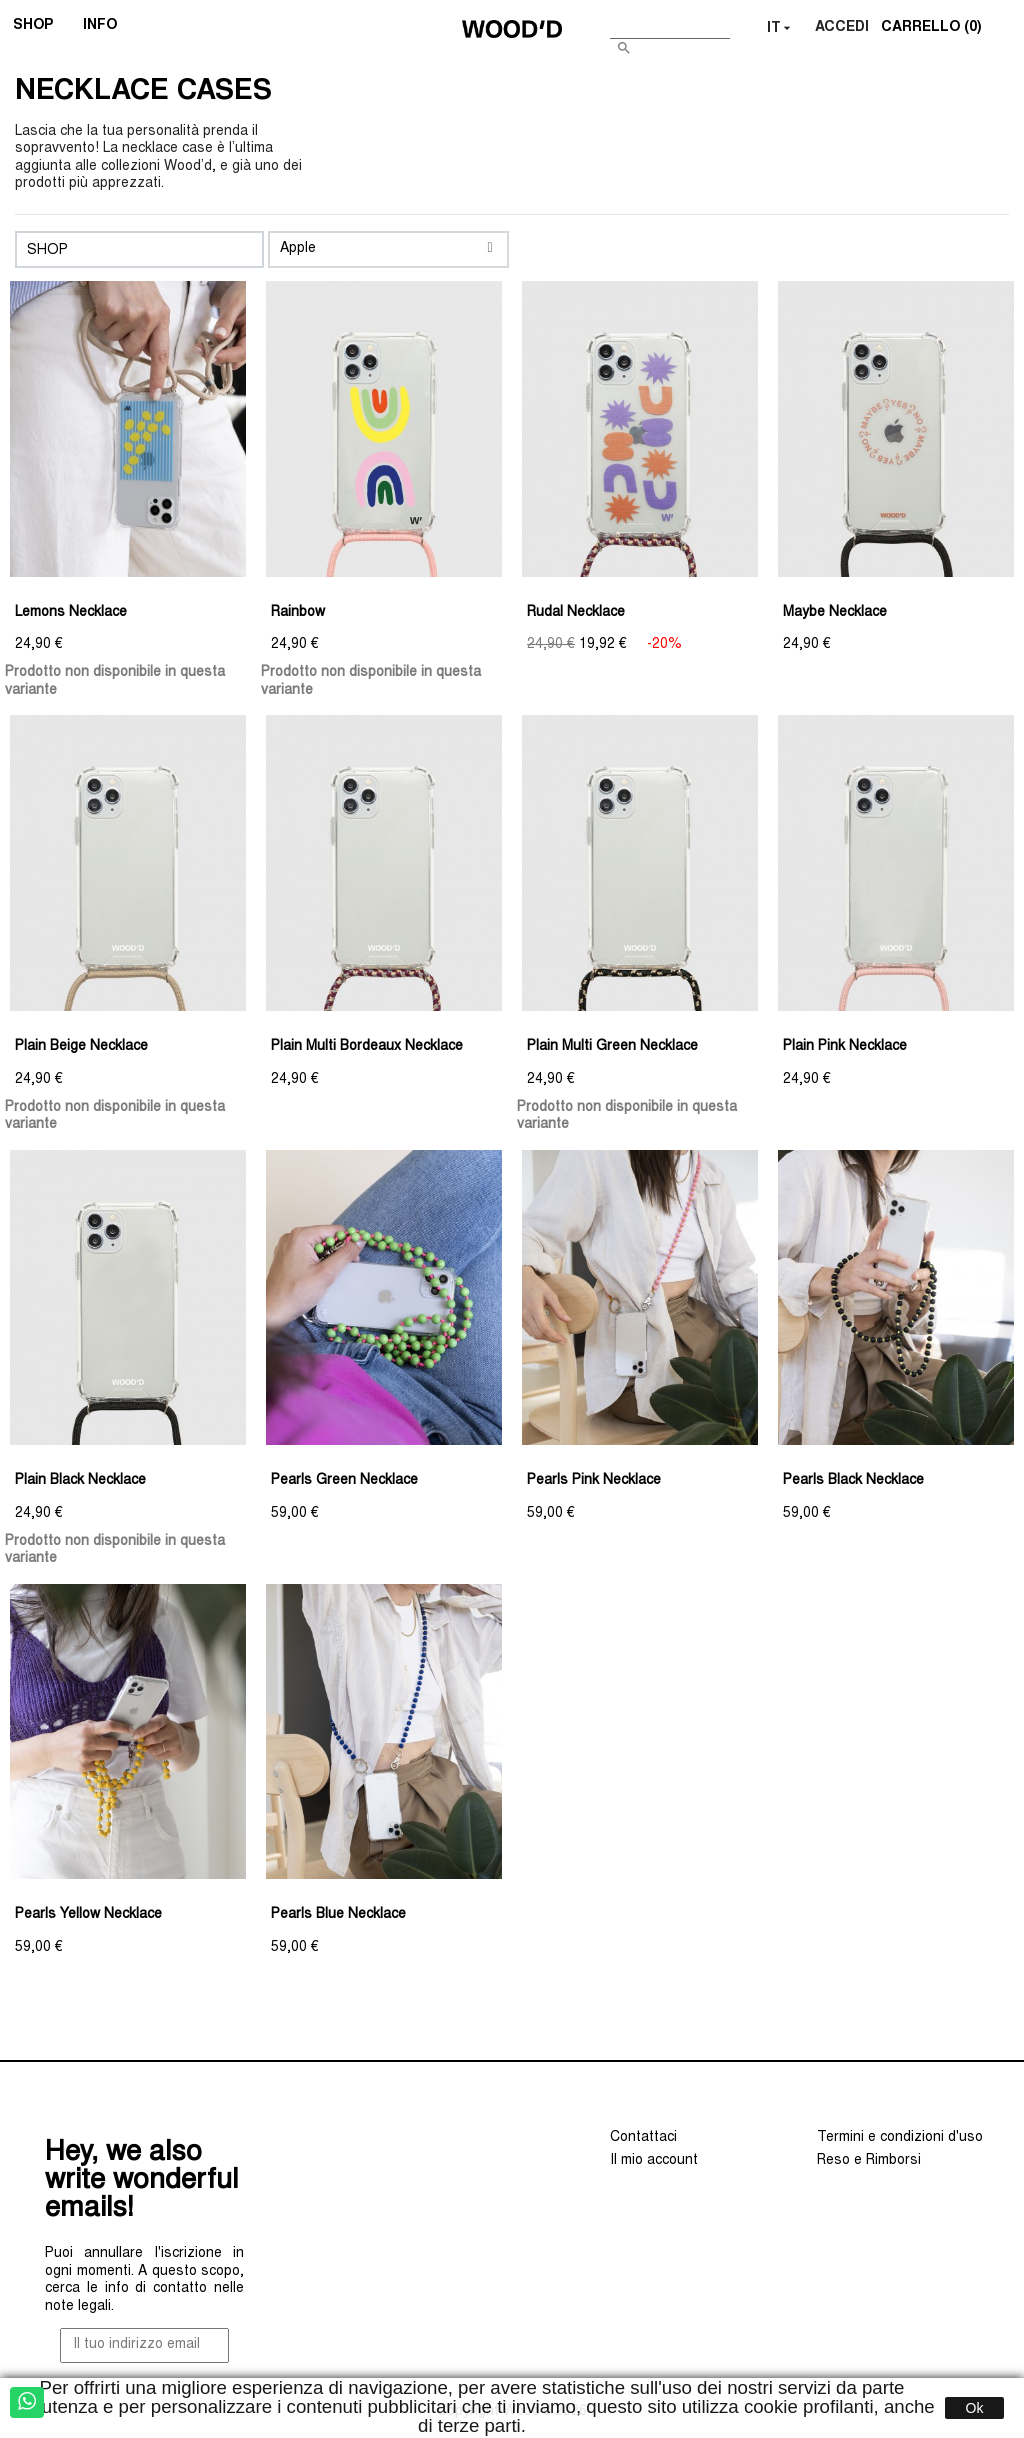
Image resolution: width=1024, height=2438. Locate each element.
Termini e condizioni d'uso (900, 2138)
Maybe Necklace (835, 613)
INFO (106, 28)
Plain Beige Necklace (81, 1047)
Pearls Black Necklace (853, 1481)
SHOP (39, 28)
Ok (975, 2408)
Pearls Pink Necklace (594, 1481)
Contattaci (643, 2138)
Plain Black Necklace (80, 1481)
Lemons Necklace (71, 613)
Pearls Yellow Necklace (88, 1915)
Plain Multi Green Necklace (612, 1047)
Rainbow (298, 613)
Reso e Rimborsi (869, 2161)
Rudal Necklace (576, 613)
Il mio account (654, 2161)
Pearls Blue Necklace (338, 1915)
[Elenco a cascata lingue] (781, 29)
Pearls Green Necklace (344, 1481)
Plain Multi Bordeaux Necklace (367, 1047)
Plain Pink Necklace (845, 1047)
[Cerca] (670, 24)
